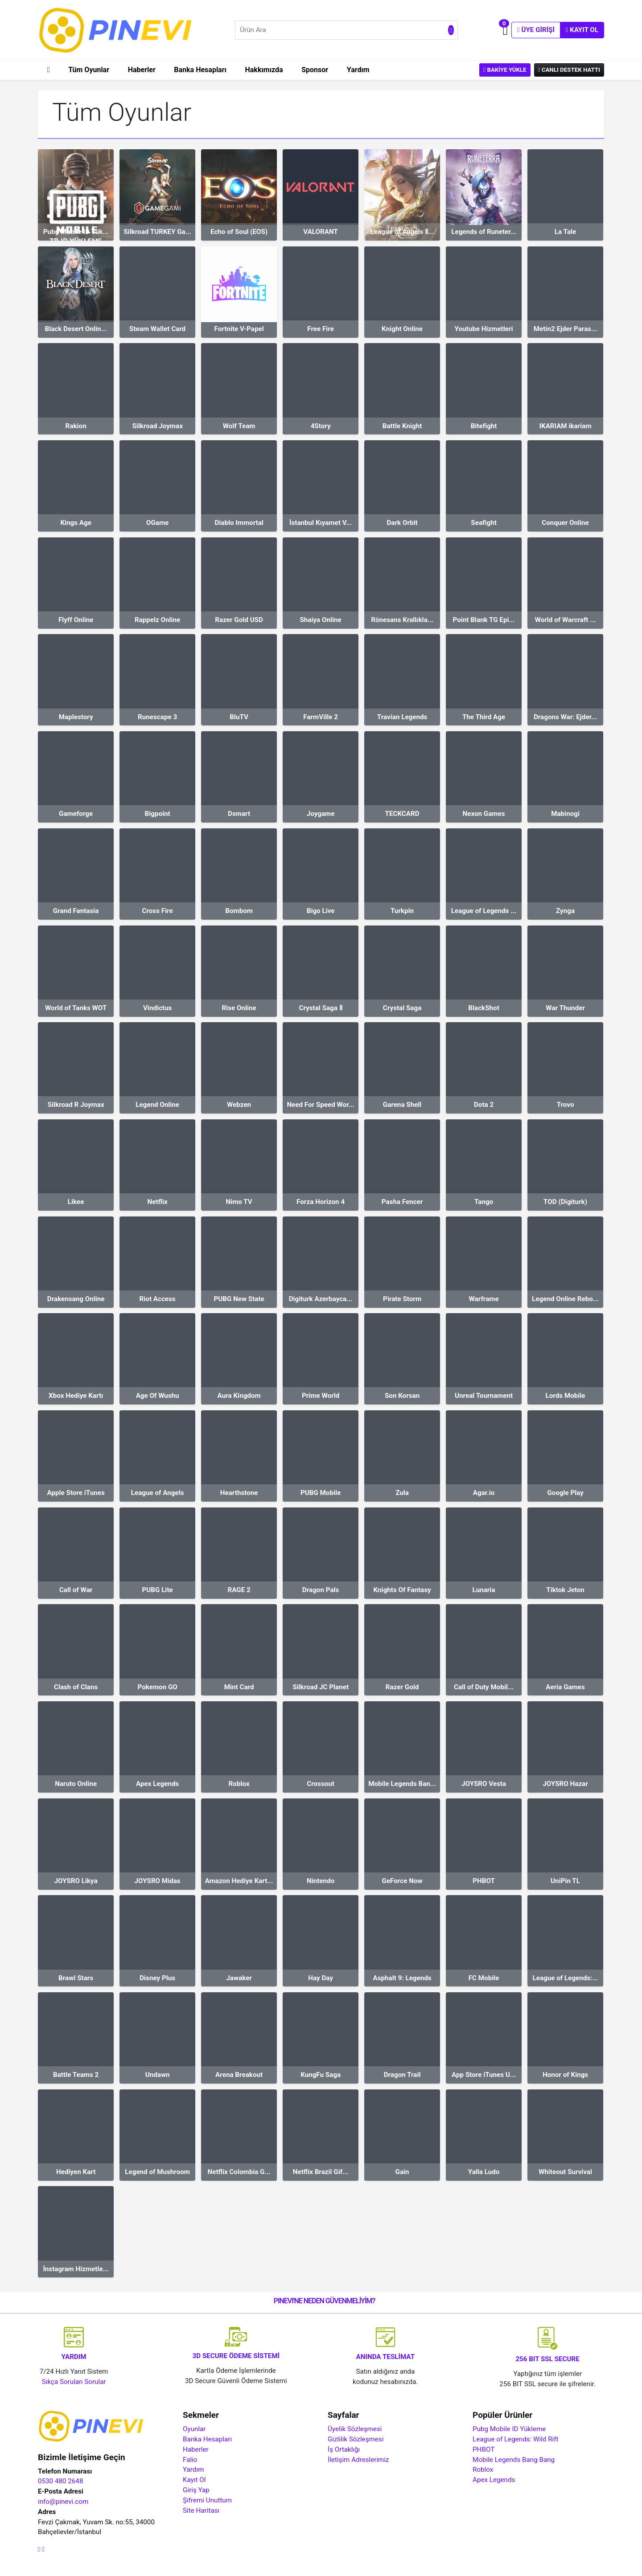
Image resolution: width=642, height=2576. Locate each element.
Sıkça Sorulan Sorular (74, 2382)
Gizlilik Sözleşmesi (355, 2439)
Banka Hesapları (200, 70)
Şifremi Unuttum (207, 2500)
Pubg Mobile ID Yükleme (509, 2429)
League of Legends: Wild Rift (515, 2439)
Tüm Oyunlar (88, 70)
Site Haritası (201, 2510)
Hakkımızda (264, 70)
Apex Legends (494, 2480)
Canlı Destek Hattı (569, 69)
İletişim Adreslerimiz (358, 2460)
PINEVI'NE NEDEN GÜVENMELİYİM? (324, 2301)
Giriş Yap (196, 2490)
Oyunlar (194, 2429)
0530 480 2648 (60, 2481)
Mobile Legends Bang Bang (514, 2460)
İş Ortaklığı (344, 2449)
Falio (190, 2460)
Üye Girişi (536, 30)
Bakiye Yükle (504, 69)
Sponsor (314, 70)
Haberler (142, 70)
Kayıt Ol (582, 30)
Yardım (358, 70)
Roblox (483, 2469)
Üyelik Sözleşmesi (355, 2429)
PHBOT (483, 2449)
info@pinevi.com (63, 2502)
